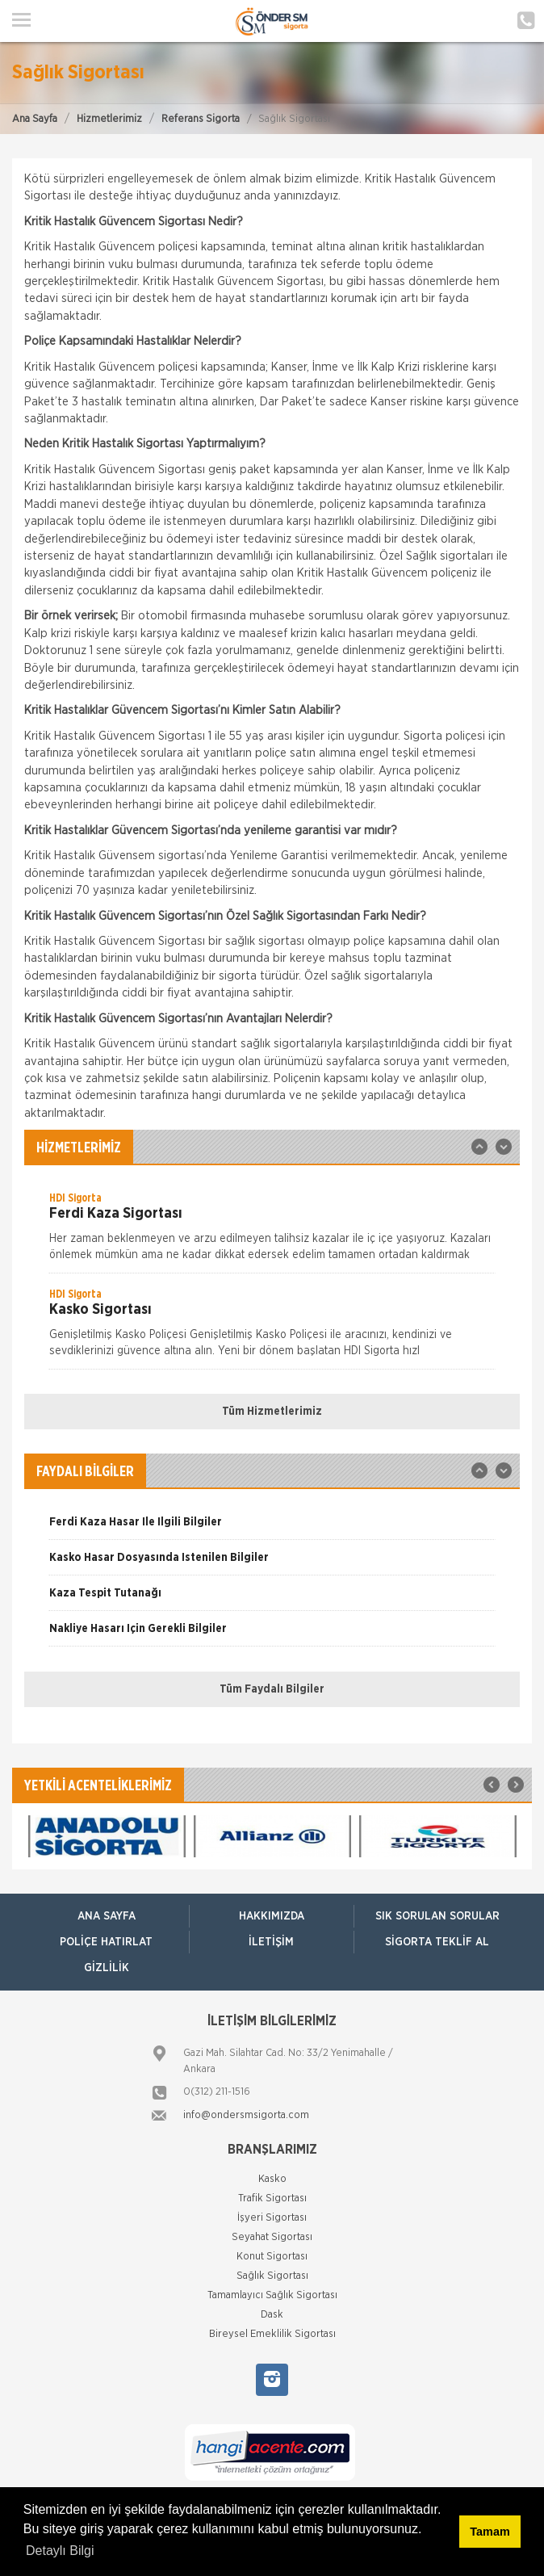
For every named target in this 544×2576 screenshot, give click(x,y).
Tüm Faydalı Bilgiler (272, 1689)
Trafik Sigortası (272, 2198)
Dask (272, 2315)
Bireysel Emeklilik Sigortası (272, 2334)
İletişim (271, 1942)
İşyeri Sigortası (272, 2218)
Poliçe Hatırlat (106, 1942)
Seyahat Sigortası (272, 2237)
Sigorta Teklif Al (437, 1942)
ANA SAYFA (106, 1916)
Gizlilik (106, 1968)
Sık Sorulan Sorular (437, 1916)
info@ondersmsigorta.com (246, 2115)
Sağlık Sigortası (272, 2276)
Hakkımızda (271, 1916)
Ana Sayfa (34, 119)
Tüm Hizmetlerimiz (272, 1411)
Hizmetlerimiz (109, 119)
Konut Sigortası (272, 2256)
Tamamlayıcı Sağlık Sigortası (272, 2295)
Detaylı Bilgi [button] (60, 2550)
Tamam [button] (489, 2531)
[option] (272, 1231)
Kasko (272, 2179)
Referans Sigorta (200, 119)
